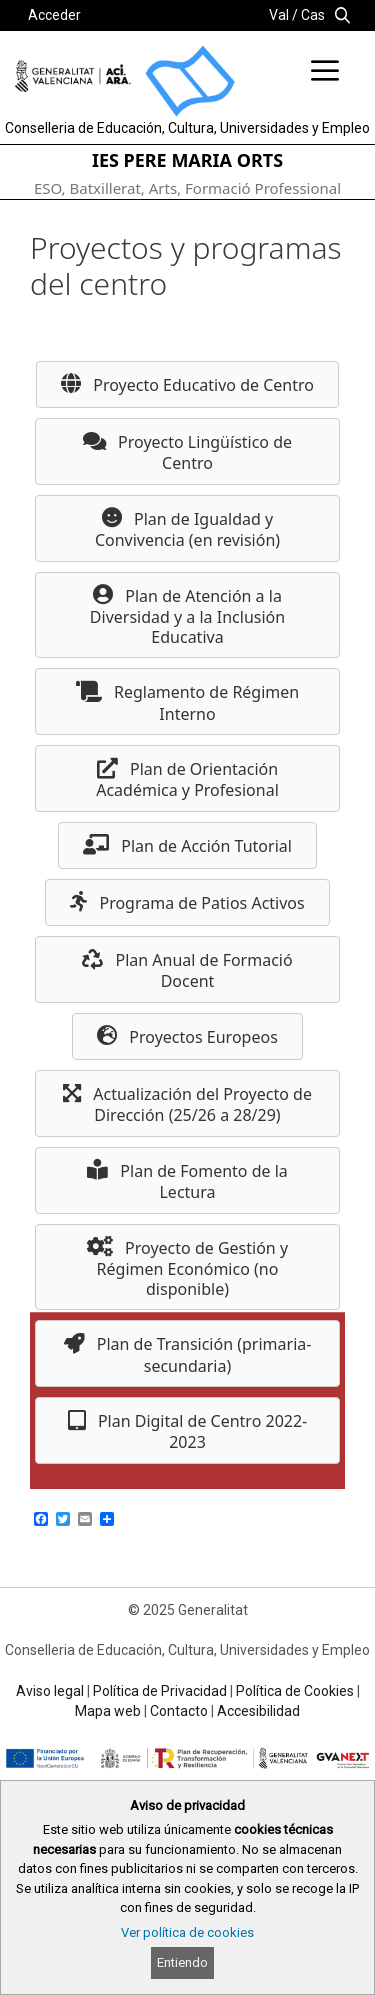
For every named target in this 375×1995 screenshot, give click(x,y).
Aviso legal (50, 1691)
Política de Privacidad (160, 1691)
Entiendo (182, 1962)
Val (279, 15)
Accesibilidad (258, 1711)
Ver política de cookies (187, 1932)
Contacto (179, 1711)
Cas (313, 15)
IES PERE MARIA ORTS (187, 160)
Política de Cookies (295, 1691)
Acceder (54, 15)
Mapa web (108, 1711)
